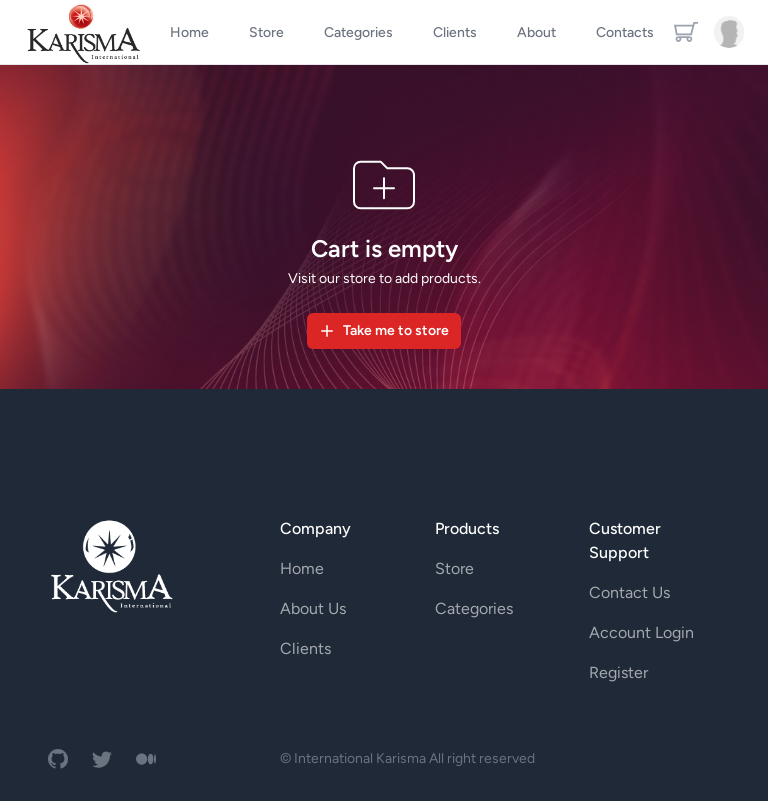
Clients (305, 648)
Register (618, 672)
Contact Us (629, 592)
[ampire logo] (111, 565)
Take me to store (383, 331)
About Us (313, 608)
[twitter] (102, 759)
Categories (474, 608)
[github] (58, 759)
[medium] (146, 759)
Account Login (641, 632)
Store (454, 568)
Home (302, 568)
